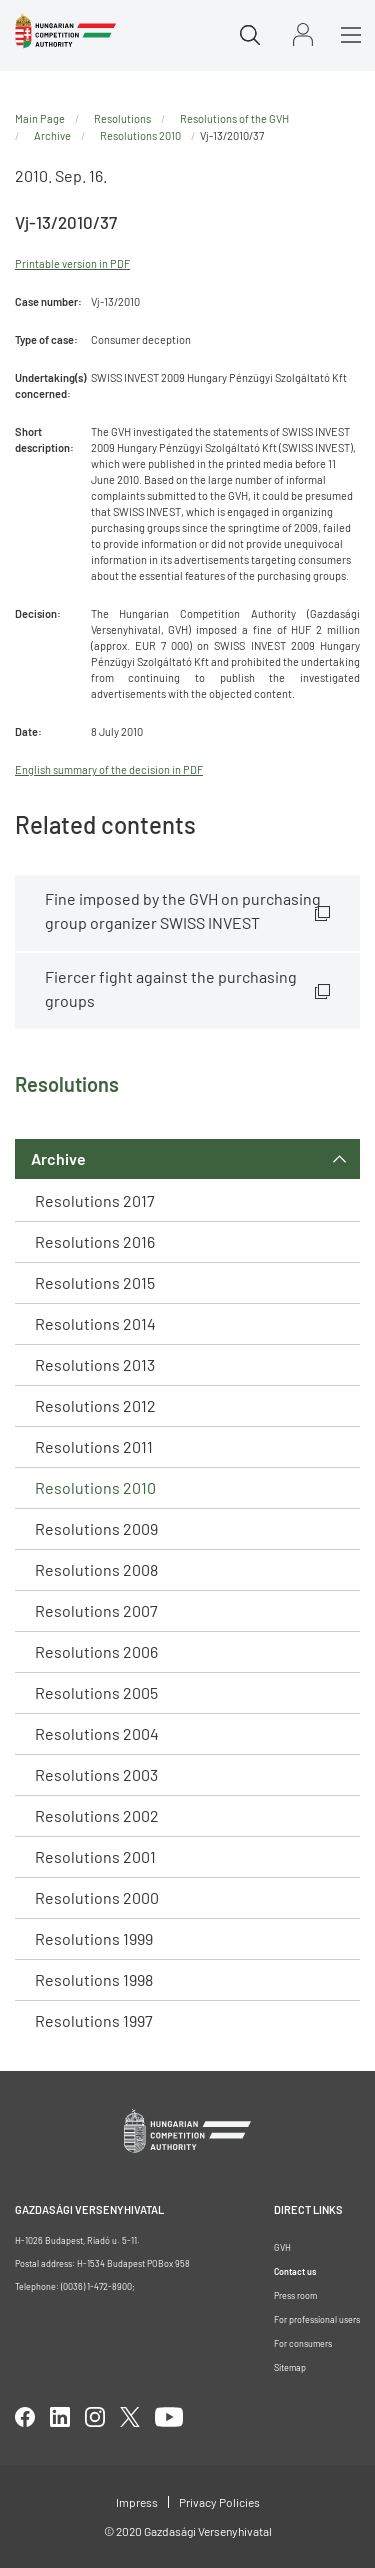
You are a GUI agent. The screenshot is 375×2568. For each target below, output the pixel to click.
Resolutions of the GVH (234, 118)
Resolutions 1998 (94, 1979)
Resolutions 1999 (94, 1938)
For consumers (303, 2343)
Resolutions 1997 (94, 2020)
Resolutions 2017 (95, 1200)
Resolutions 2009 (96, 1528)
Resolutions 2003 (96, 1774)
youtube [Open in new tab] (169, 2417)
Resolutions (122, 118)
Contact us (295, 2271)
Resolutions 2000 (97, 1897)
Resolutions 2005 (96, 1692)
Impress (137, 2502)
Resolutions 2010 (95, 1487)
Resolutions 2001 (95, 1856)
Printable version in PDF (72, 263)
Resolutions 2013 (95, 1364)
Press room (295, 2295)
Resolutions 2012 (95, 1405)
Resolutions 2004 (97, 1733)
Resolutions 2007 (96, 1610)
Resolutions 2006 (96, 1651)
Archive (58, 1158)
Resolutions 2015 (95, 1282)
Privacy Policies (219, 2502)
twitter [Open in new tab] (130, 2417)
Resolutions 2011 (94, 1446)
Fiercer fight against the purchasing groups (171, 988)
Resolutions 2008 (96, 1569)
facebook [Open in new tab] (25, 2417)
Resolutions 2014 (95, 1323)
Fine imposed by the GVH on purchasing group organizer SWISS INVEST (183, 910)
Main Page (40, 118)
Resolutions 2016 (95, 1241)
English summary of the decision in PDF (109, 769)
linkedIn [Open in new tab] (60, 2417)
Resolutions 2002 (97, 1815)
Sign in (303, 34)
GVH (282, 2247)
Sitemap (290, 2367)
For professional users (317, 2319)
